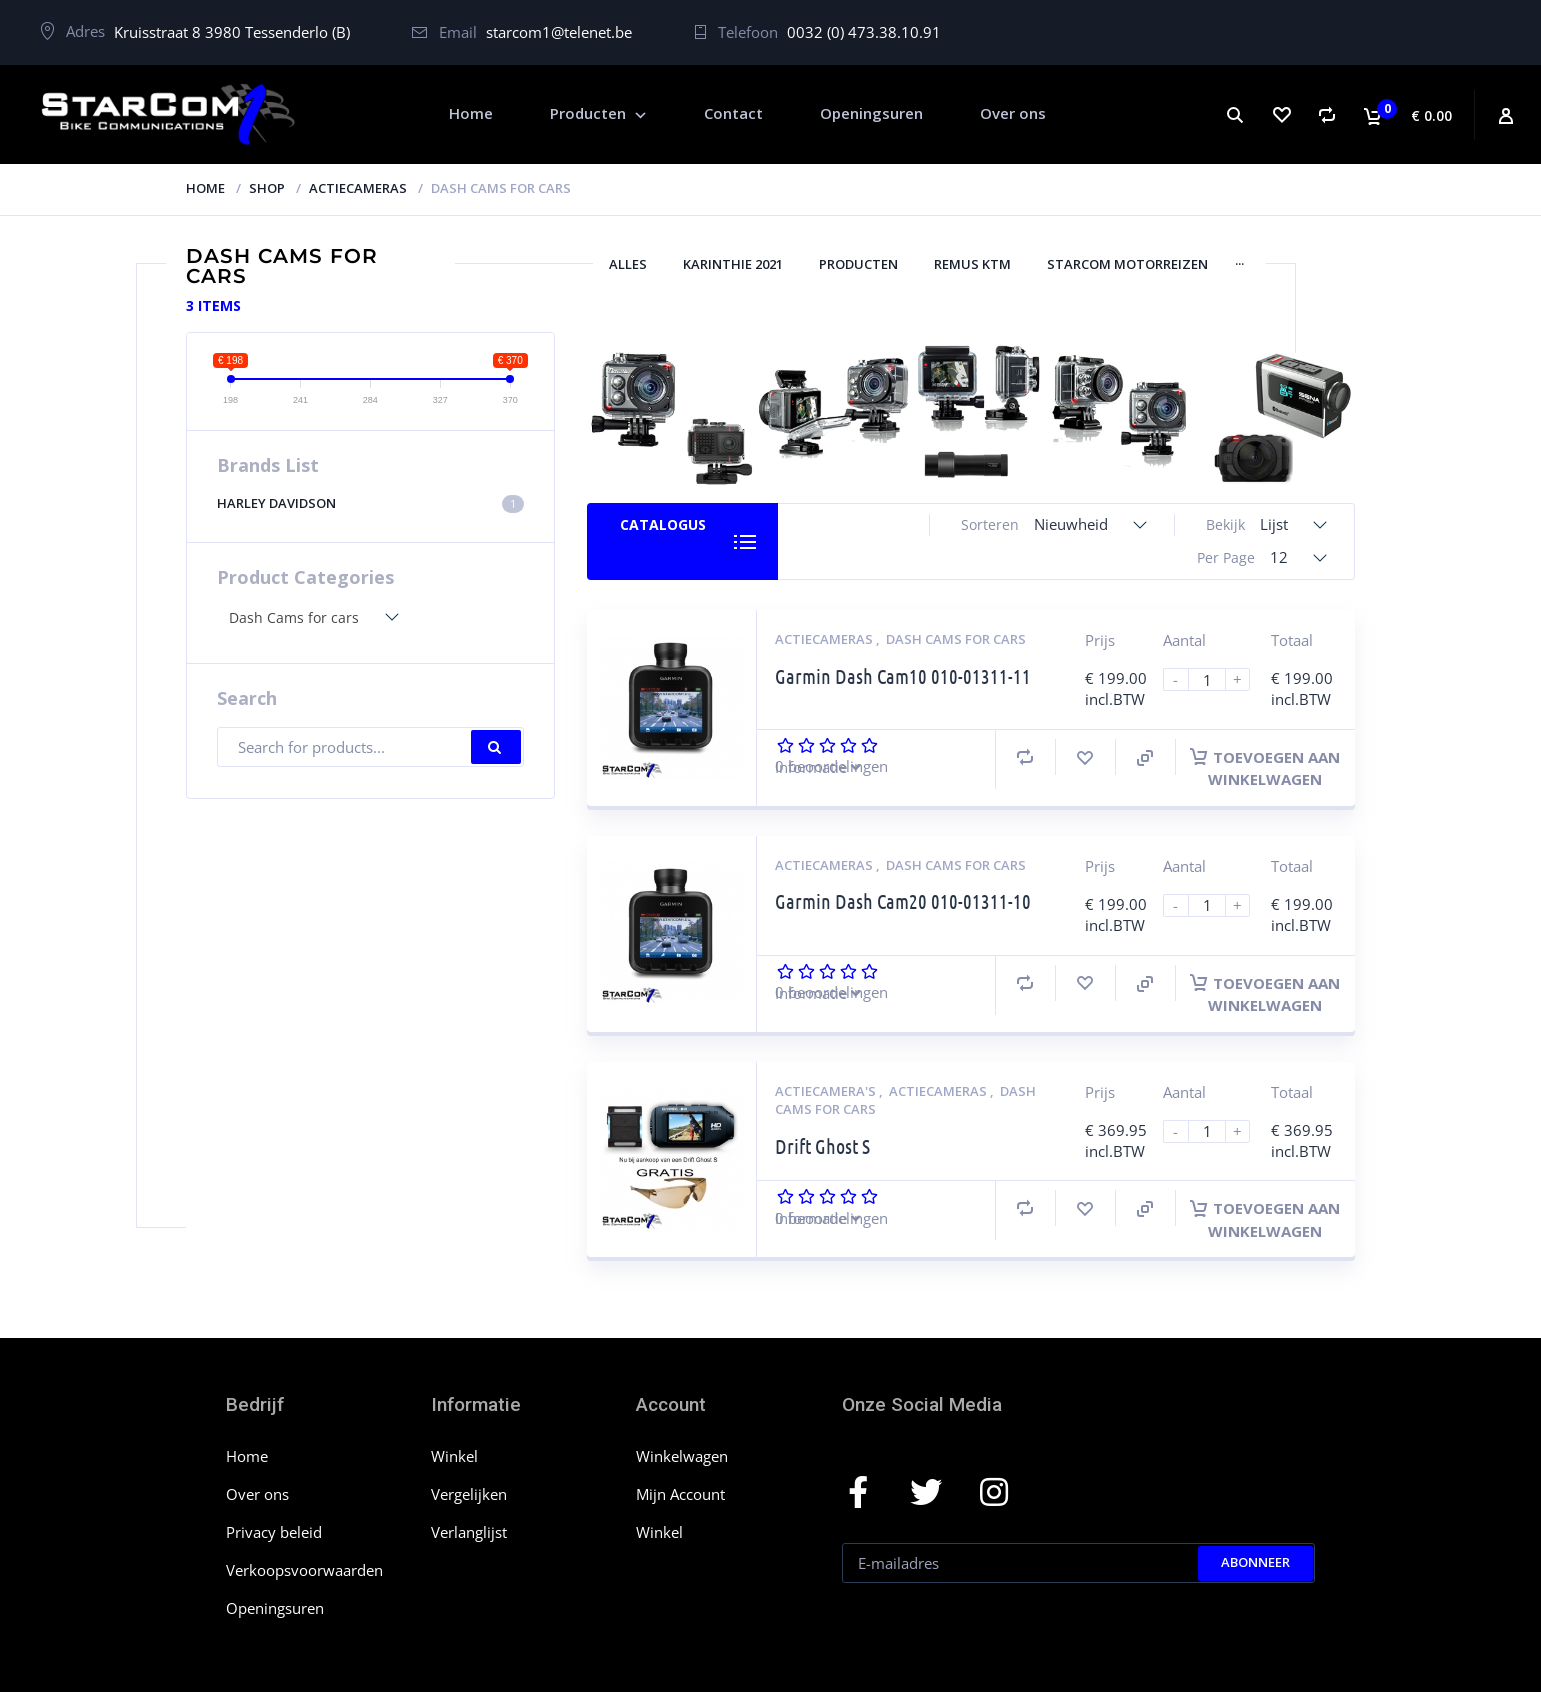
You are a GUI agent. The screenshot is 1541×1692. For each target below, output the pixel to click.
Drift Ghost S (822, 1146)
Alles (628, 264)
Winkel (454, 1456)
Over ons (257, 1494)
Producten (858, 264)
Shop (267, 188)
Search (496, 747)
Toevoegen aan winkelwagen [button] (1265, 768)
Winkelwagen (682, 1456)
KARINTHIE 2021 (733, 264)
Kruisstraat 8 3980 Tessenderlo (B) (232, 32)
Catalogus (663, 524)
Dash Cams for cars (956, 639)
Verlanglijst (469, 1532)
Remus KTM (972, 264)
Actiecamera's (827, 1091)
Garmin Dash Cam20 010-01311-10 (903, 901)
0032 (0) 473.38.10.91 (864, 32)
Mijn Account (680, 1494)
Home (205, 188)
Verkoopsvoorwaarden (304, 1570)
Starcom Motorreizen (1127, 264)
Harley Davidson (371, 503)
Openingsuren (275, 1608)
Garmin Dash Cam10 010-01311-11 (903, 676)
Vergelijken (469, 1494)
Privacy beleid (274, 1532)
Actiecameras (358, 188)
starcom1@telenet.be (559, 32)
